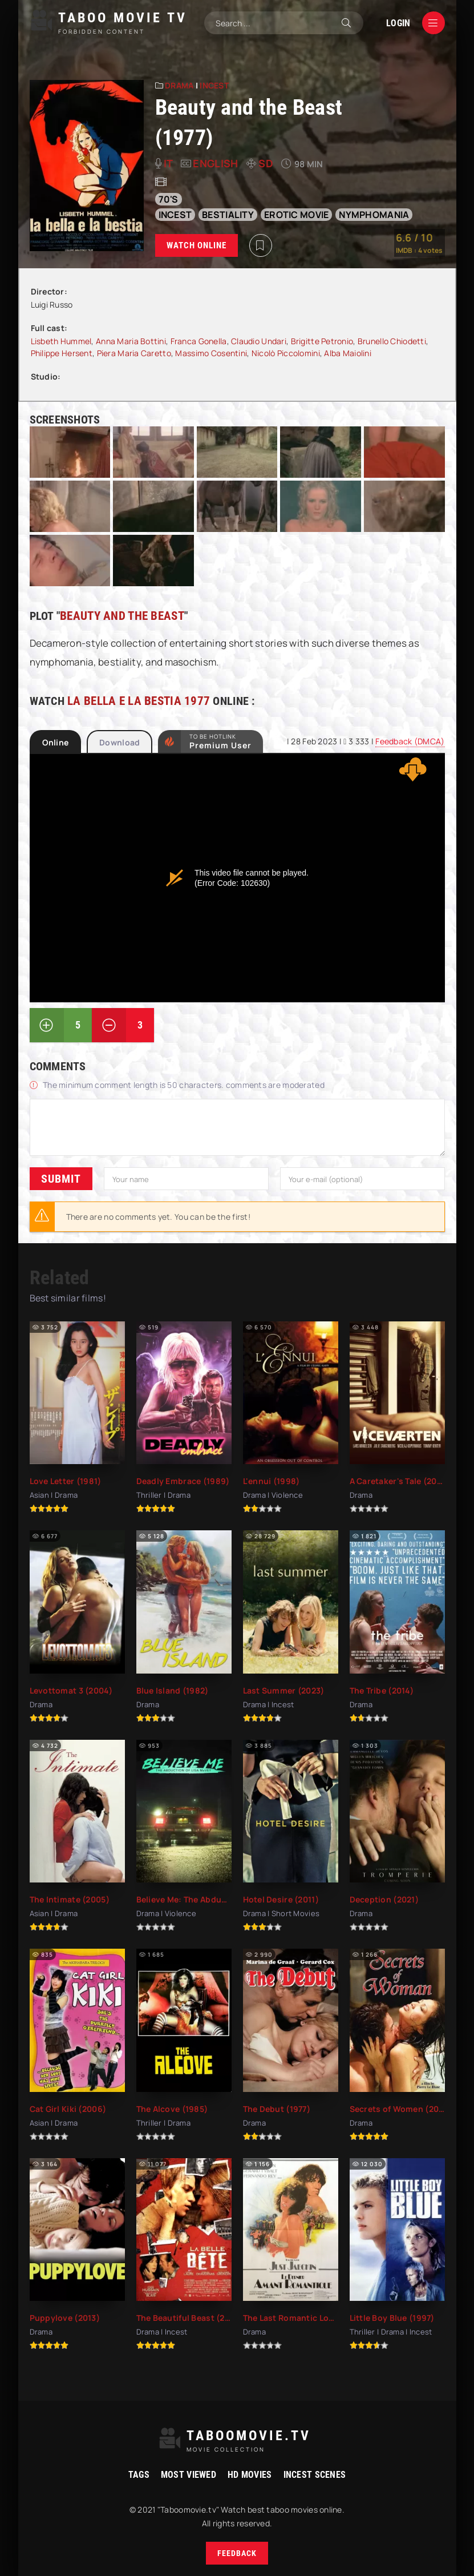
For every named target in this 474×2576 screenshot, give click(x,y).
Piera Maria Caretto (134, 353)
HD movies (250, 2474)
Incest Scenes (314, 2474)
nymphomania (374, 214)
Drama (179, 85)
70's (169, 199)
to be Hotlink (220, 741)
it (168, 163)
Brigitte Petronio (322, 341)
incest (175, 214)
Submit (61, 1179)
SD (265, 163)
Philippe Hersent (61, 353)
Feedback (237, 2553)
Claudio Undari (258, 341)
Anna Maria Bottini (131, 341)
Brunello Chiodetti (392, 341)
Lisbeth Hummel (61, 341)
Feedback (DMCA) (409, 741)
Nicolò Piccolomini (286, 353)
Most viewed (188, 2474)
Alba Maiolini (347, 353)
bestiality (228, 214)
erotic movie (296, 214)
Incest (214, 85)
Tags (138, 2474)
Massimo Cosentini (211, 353)
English (215, 163)
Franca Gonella (199, 341)
